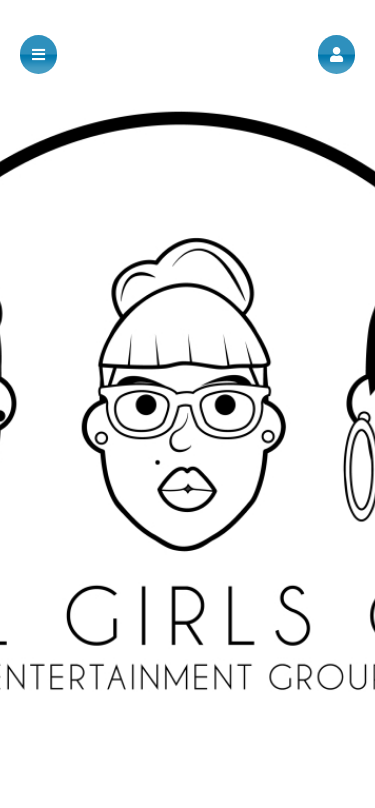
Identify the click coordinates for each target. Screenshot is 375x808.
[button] (336, 54)
